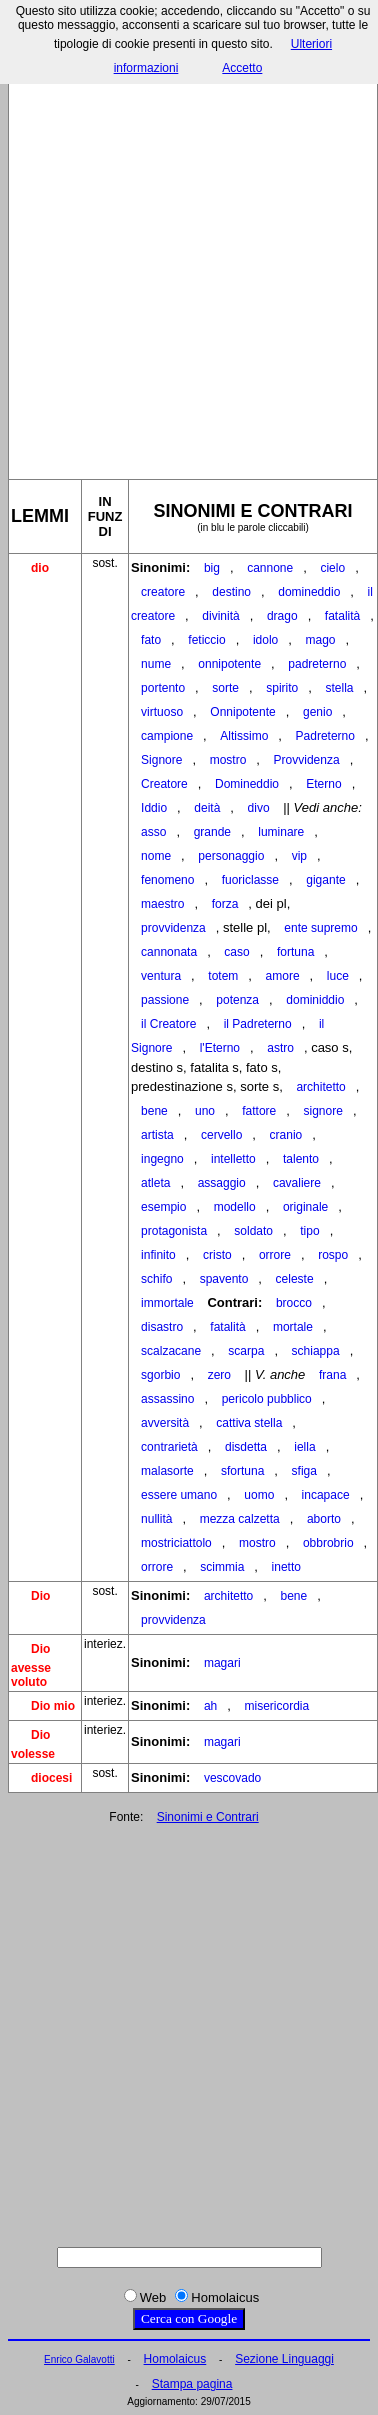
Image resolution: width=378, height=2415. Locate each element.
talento (301, 1159)
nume (156, 664)
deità (207, 808)
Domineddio (247, 784)
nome (156, 856)
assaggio (222, 1183)
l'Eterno (220, 1048)
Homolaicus (175, 2359)
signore (323, 1111)
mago (321, 640)
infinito (158, 1255)
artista (157, 1135)
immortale (167, 1303)
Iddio (154, 808)
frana (332, 1375)
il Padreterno (258, 1024)
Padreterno (325, 736)
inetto (286, 1567)
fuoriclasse (250, 880)
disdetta (246, 1447)
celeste (295, 1279)
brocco (294, 1303)
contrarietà (169, 1447)
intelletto (233, 1159)
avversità (165, 1423)
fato (151, 640)
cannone (270, 568)
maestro (162, 904)
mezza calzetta (240, 1519)
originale (305, 1207)
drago (282, 616)
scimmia (222, 1567)
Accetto (242, 68)
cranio (286, 1135)
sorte (225, 688)
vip (299, 856)
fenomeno (167, 880)
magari (222, 1663)
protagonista (174, 1231)
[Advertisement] (187, 261)
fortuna (295, 952)
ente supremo (320, 928)
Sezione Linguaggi (284, 2359)
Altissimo (244, 736)
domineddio (309, 592)
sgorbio (160, 1375)
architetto (320, 1087)
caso (236, 952)
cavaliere (297, 1183)
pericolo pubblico (267, 1399)
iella (304, 1447)
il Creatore (168, 1024)
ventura (161, 976)
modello (235, 1207)
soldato (253, 1231)
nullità (156, 1519)
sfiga (304, 1471)
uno (205, 1111)
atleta (155, 1183)
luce (338, 976)
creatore (163, 592)
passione (165, 1000)
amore (283, 976)
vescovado (232, 1778)
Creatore (164, 784)
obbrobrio (328, 1543)
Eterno (323, 784)
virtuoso (162, 712)
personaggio (231, 856)
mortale (293, 1327)
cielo (332, 568)
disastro (162, 1327)
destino (231, 592)
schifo (156, 1279)
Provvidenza (307, 760)
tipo (309, 1231)
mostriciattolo (176, 1543)
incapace (326, 1495)
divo (259, 808)
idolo (265, 640)
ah (210, 1706)
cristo (217, 1255)
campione (167, 736)
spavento (224, 1279)
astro (280, 1048)
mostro (228, 760)
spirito (282, 688)
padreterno (317, 664)
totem (223, 976)
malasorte (167, 1471)
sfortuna (242, 1471)
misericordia (277, 1706)
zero (219, 1375)
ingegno (162, 1159)
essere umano (179, 1495)
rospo (333, 1255)
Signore (161, 760)
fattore (259, 1111)
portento (163, 688)
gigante (325, 880)
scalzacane (171, 1351)
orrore (275, 1255)
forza (225, 904)
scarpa (246, 1351)
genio (317, 712)
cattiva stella (249, 1423)
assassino (167, 1399)
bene (154, 1111)
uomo (259, 1495)
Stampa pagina (192, 2384)
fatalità (342, 616)
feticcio (206, 640)
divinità (220, 616)
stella (340, 688)
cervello (221, 1135)
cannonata (169, 952)
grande (212, 832)
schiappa (316, 1351)
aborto (324, 1519)
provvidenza (173, 928)
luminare (281, 832)
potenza (237, 1000)
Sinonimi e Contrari (208, 1817)
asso (153, 832)
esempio (163, 1207)
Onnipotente (242, 712)
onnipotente (229, 664)
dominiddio (315, 1000)
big (212, 568)
